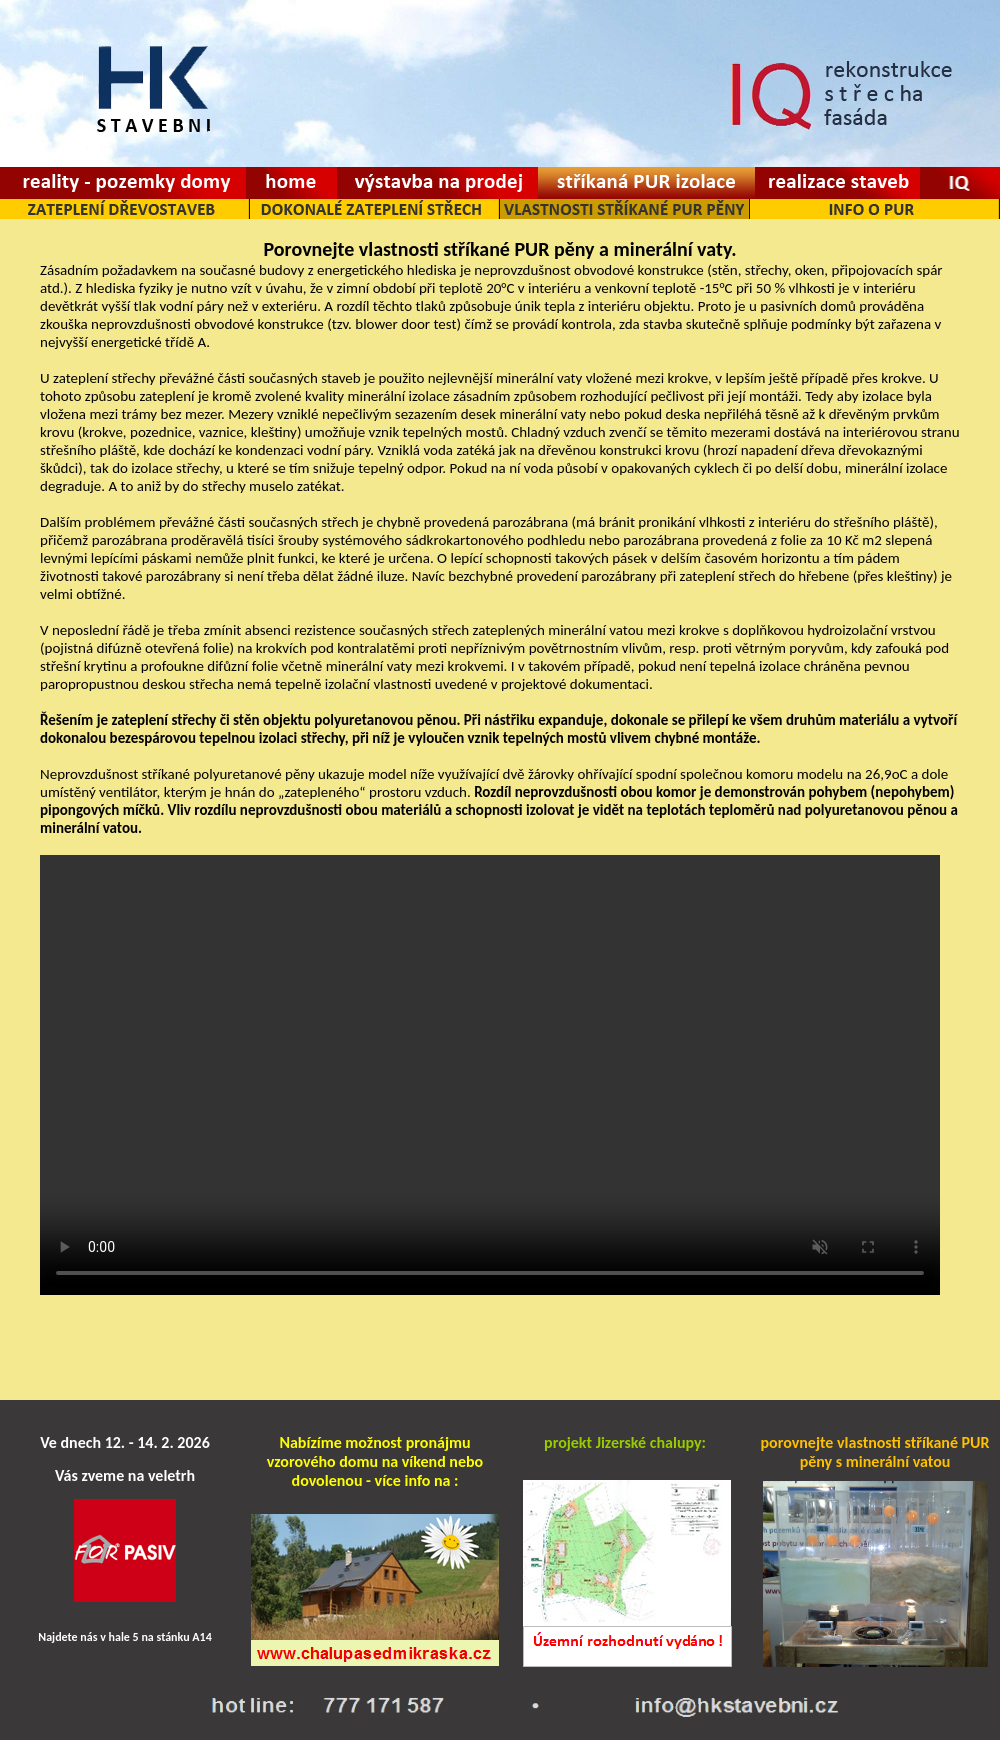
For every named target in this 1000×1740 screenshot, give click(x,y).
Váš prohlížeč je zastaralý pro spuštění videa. (490, 1075)
